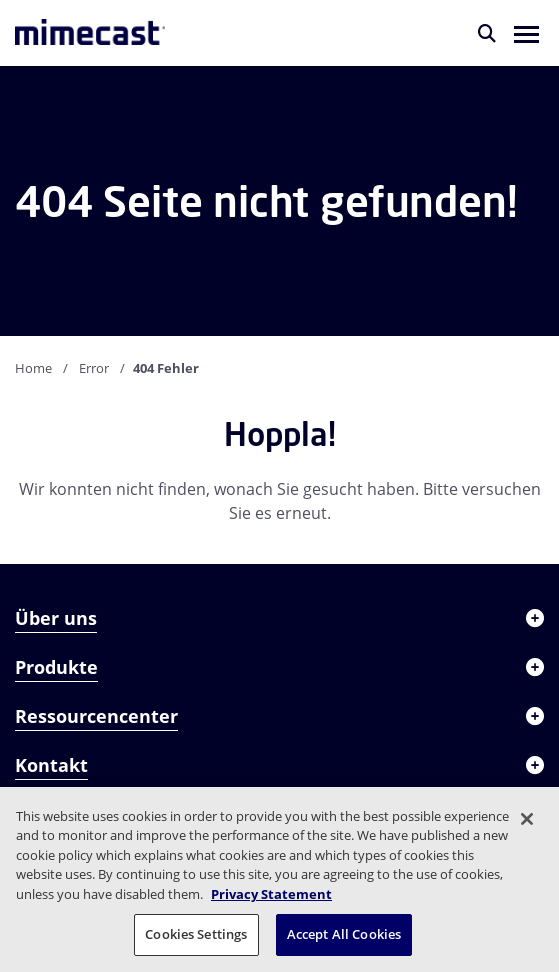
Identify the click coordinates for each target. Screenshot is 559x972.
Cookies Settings (196, 934)
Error (94, 368)
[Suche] (487, 33)
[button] (526, 33)
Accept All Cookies (344, 934)
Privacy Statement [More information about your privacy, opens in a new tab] (271, 894)
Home (33, 368)
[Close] (527, 819)
